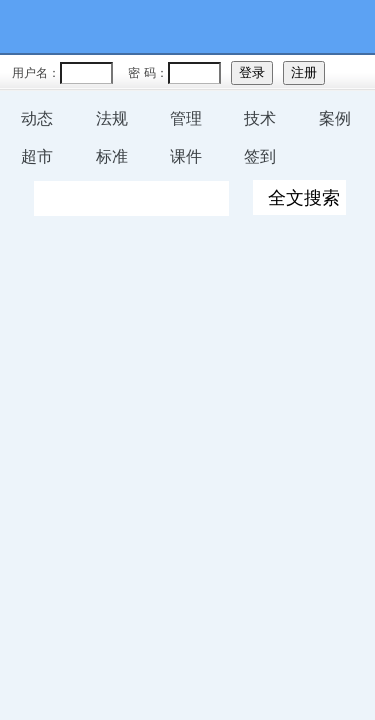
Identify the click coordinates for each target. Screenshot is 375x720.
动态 (37, 118)
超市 (37, 156)
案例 (335, 118)
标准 (112, 156)
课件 (186, 156)
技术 (260, 118)
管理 (186, 118)
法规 (112, 118)
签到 (260, 156)
